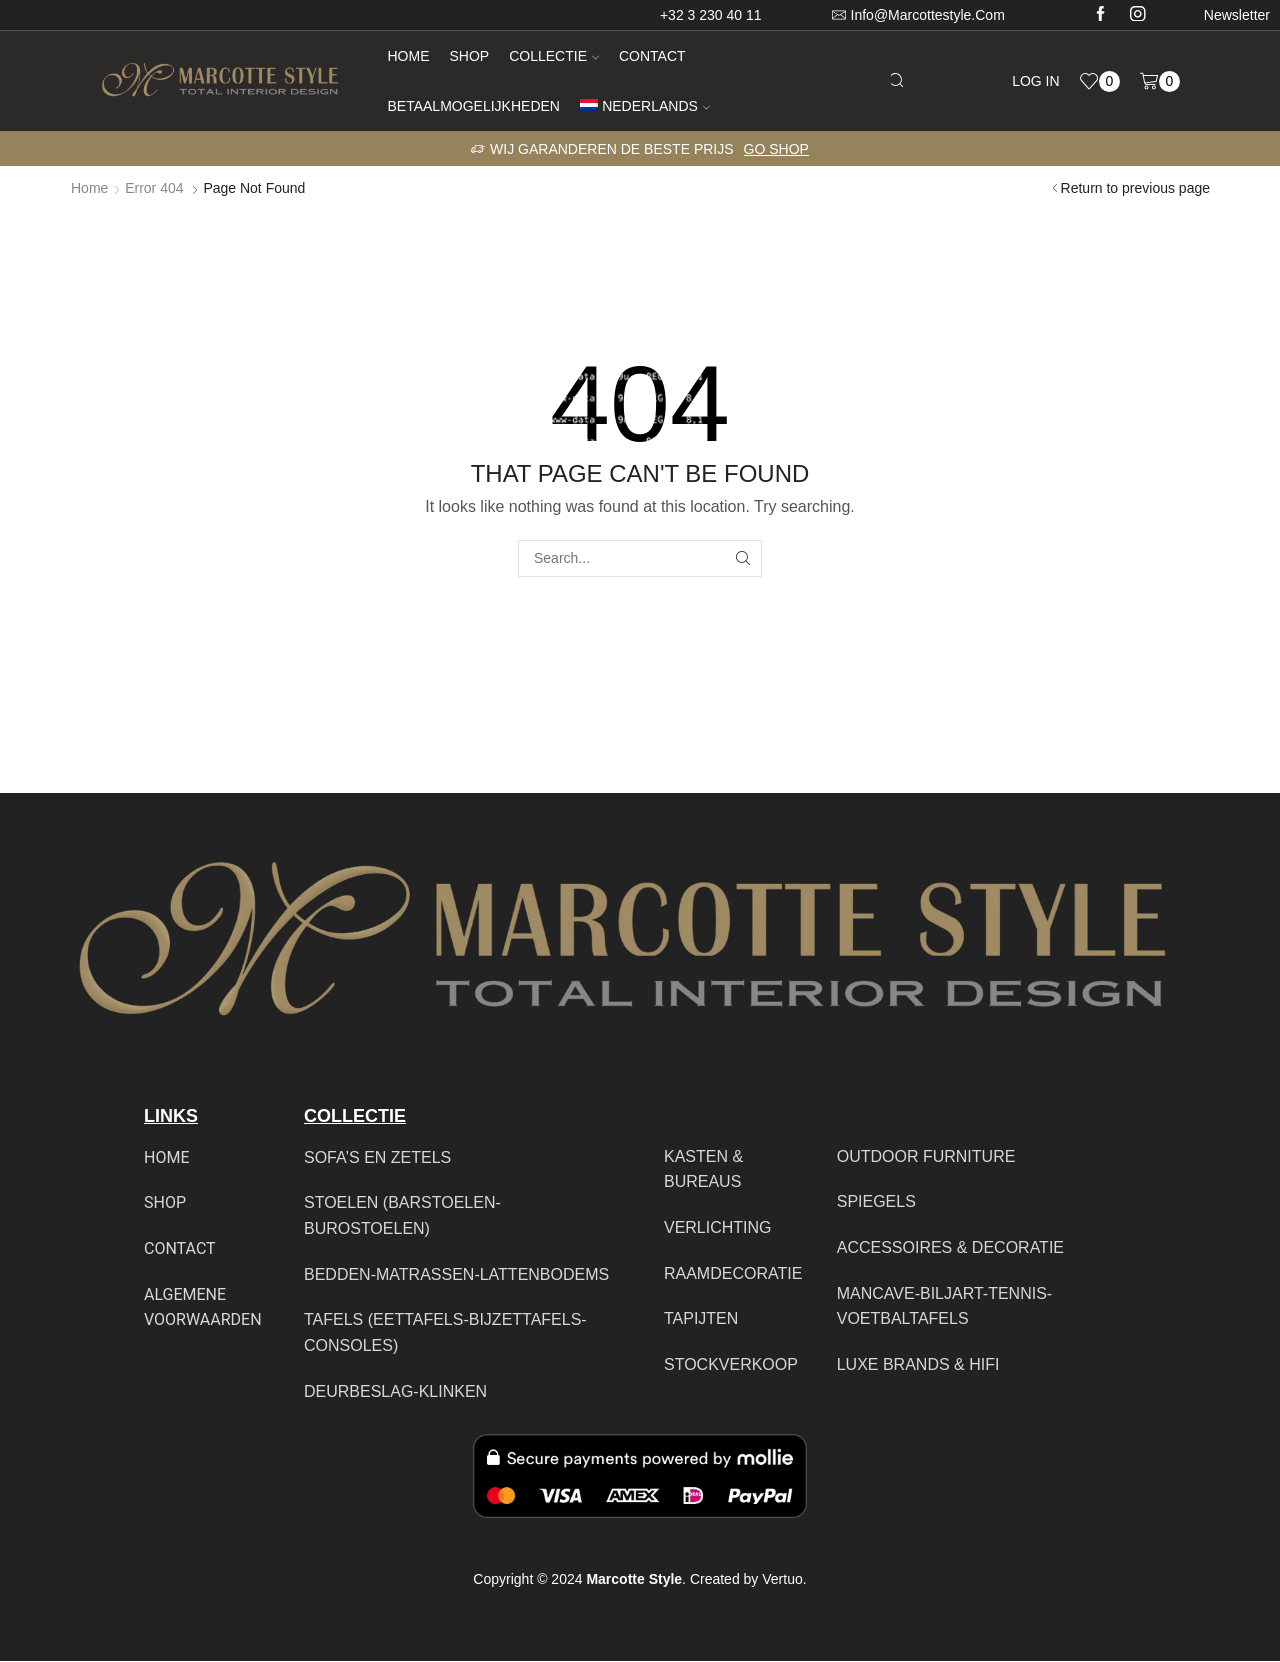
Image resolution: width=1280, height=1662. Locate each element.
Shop (470, 56)
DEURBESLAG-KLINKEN (395, 1391)
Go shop (776, 149)
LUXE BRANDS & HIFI (918, 1364)
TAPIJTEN (701, 1318)
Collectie (554, 56)
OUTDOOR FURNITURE (926, 1156)
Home (409, 56)
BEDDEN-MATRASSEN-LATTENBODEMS (456, 1274)
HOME (166, 1157)
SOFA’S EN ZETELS (377, 1157)
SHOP (165, 1202)
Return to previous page (1135, 188)
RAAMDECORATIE (733, 1273)
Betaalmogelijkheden (474, 106)
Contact (652, 56)
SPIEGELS (876, 1201)
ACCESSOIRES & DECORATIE (950, 1247)
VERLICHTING (718, 1227)
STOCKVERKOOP (731, 1364)
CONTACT (180, 1248)
